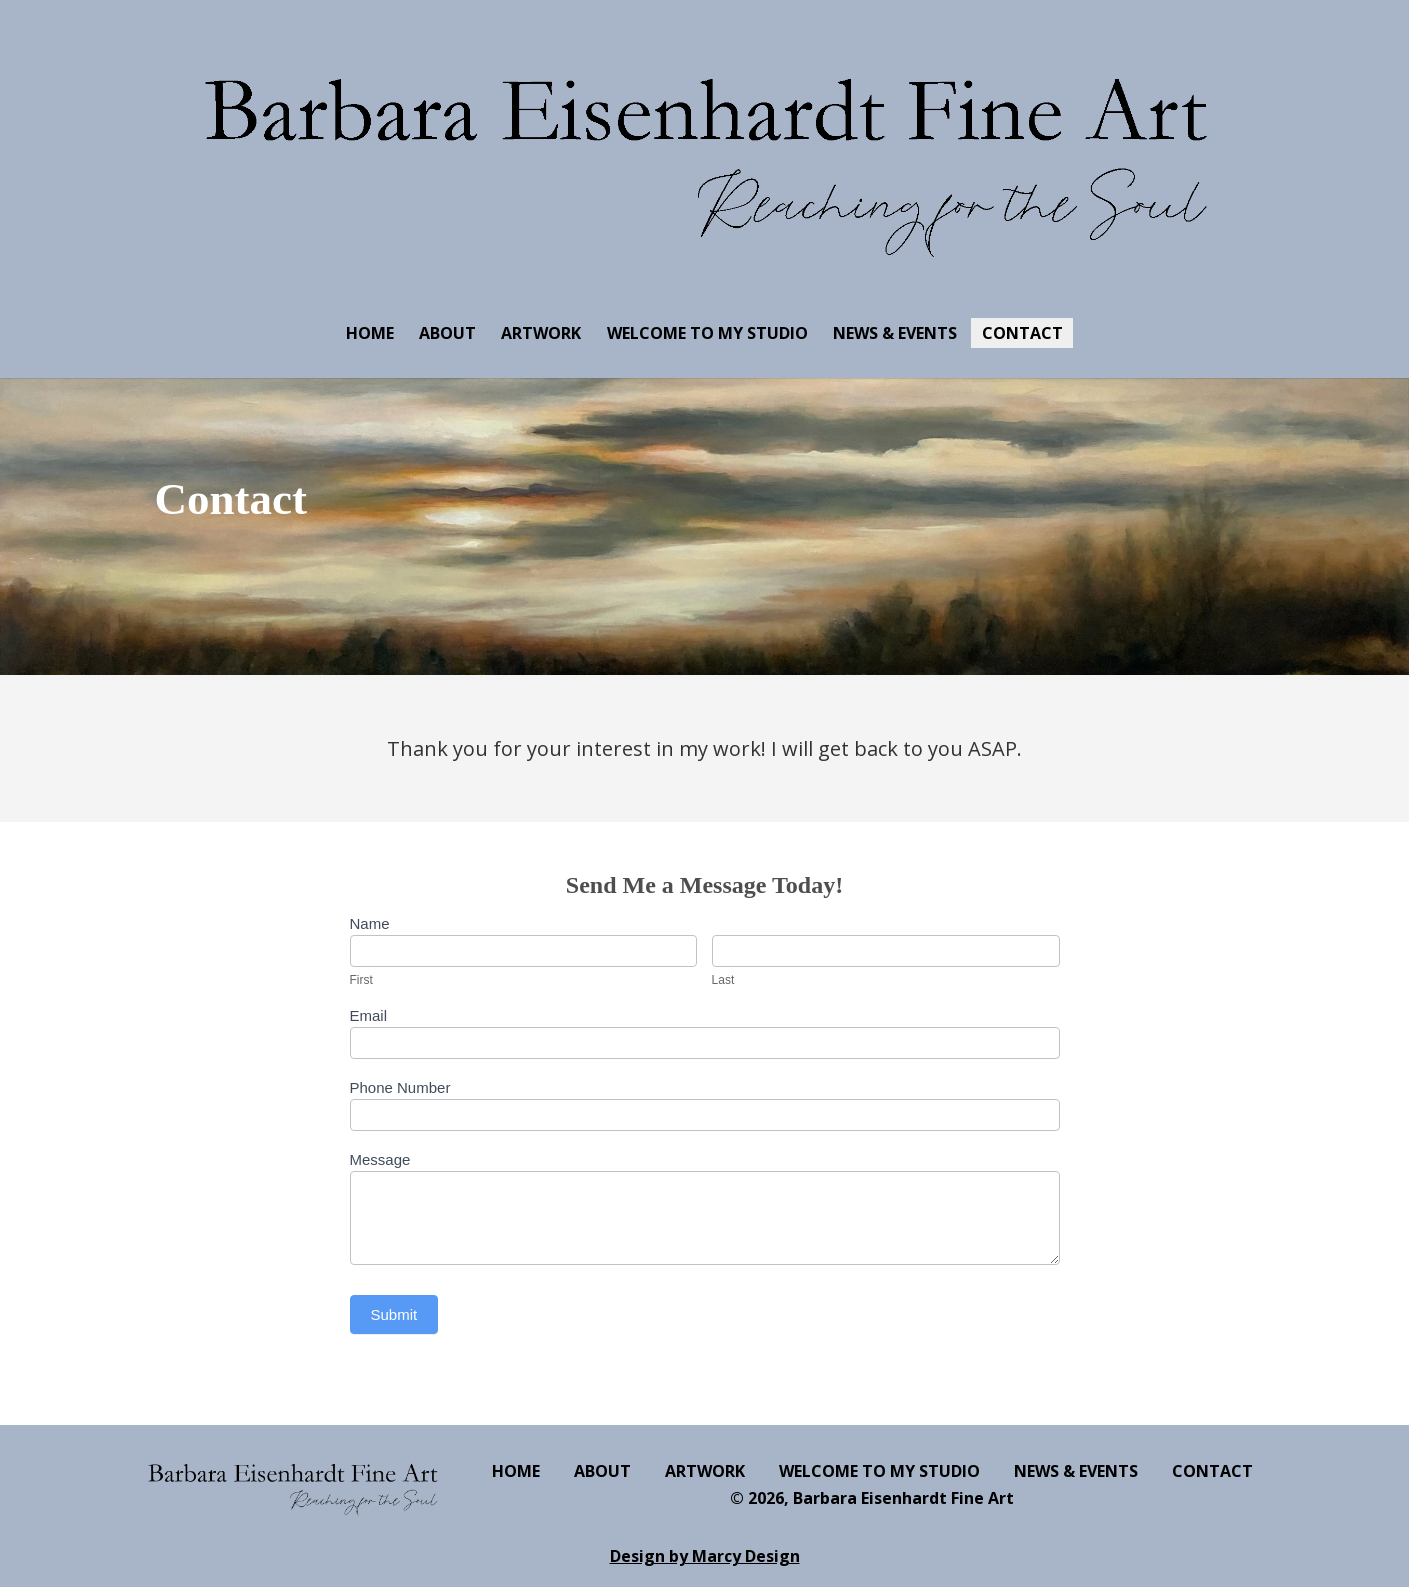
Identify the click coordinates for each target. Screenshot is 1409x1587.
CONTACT (1022, 333)
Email (369, 1015)
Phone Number (400, 1087)
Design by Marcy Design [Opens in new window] (705, 1556)
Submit (394, 1314)
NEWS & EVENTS (895, 333)
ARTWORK (541, 333)
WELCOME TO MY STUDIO (707, 333)
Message (380, 1159)
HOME (370, 333)
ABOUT (447, 333)
